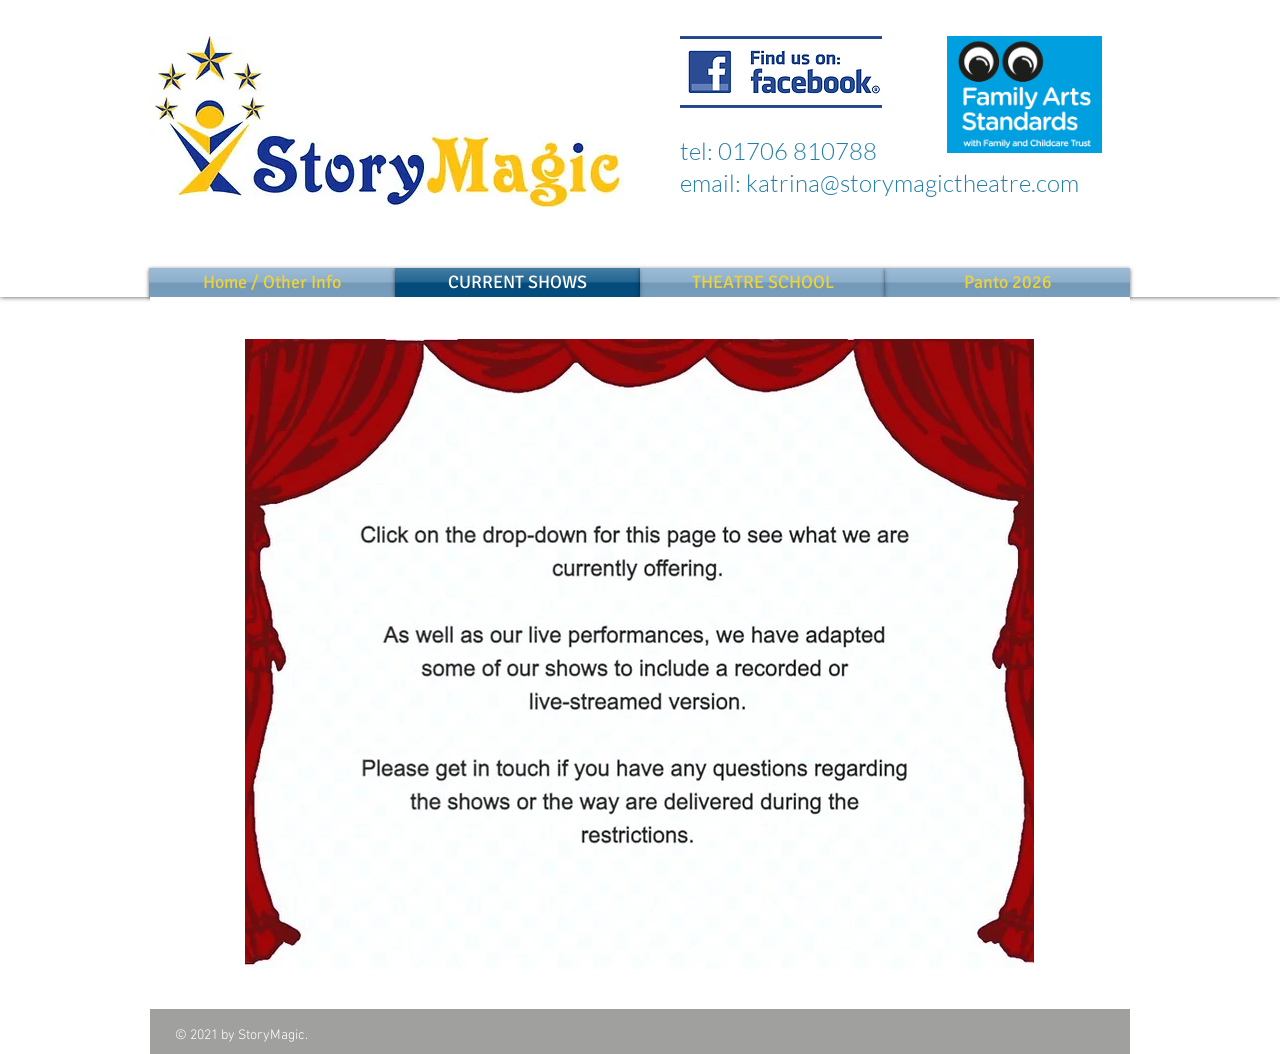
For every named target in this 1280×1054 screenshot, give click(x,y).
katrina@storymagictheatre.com (912, 183)
